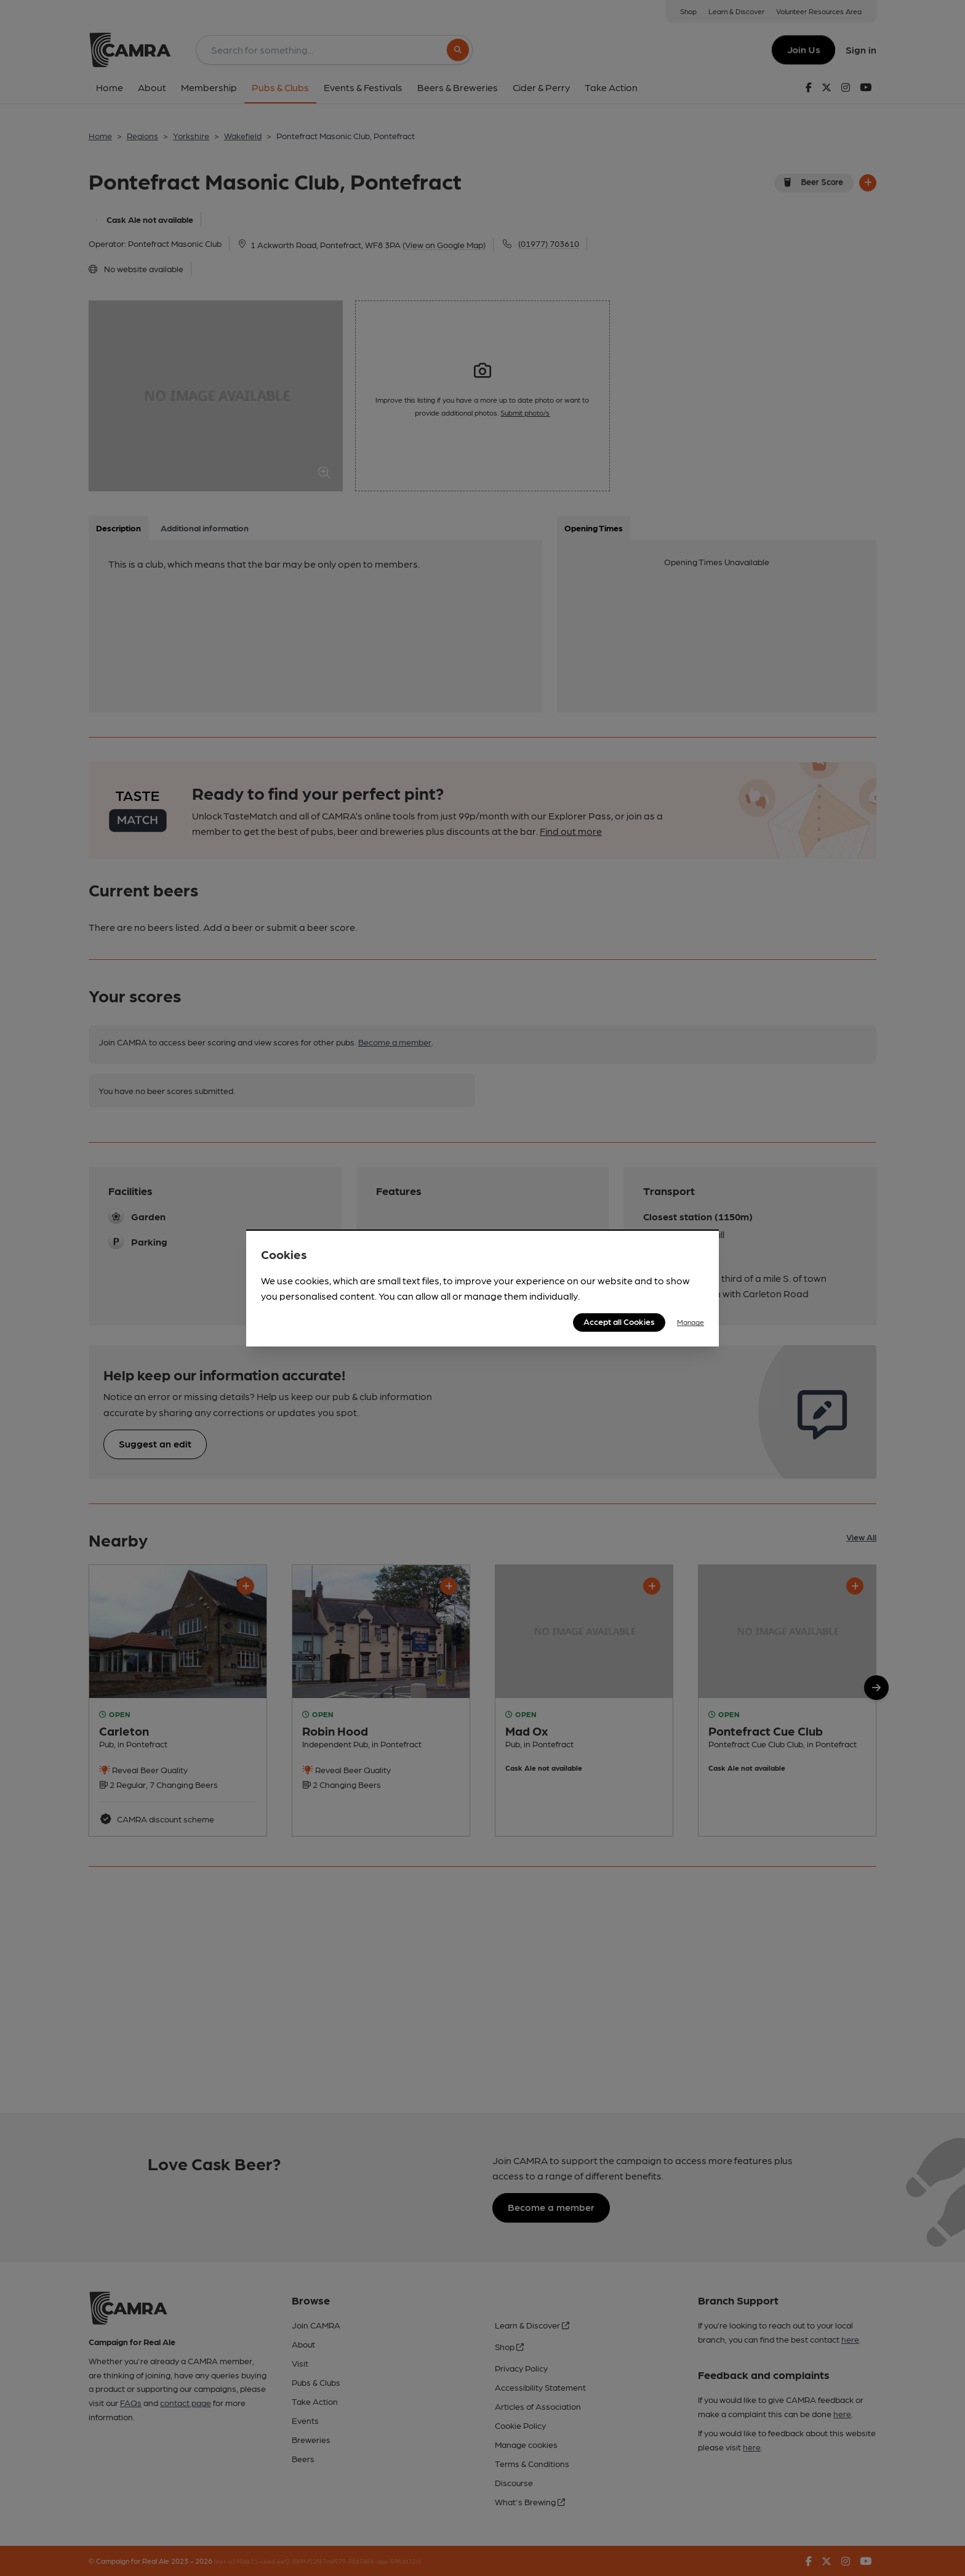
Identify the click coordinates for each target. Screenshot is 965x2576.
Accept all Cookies (619, 1321)
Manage (690, 1322)
